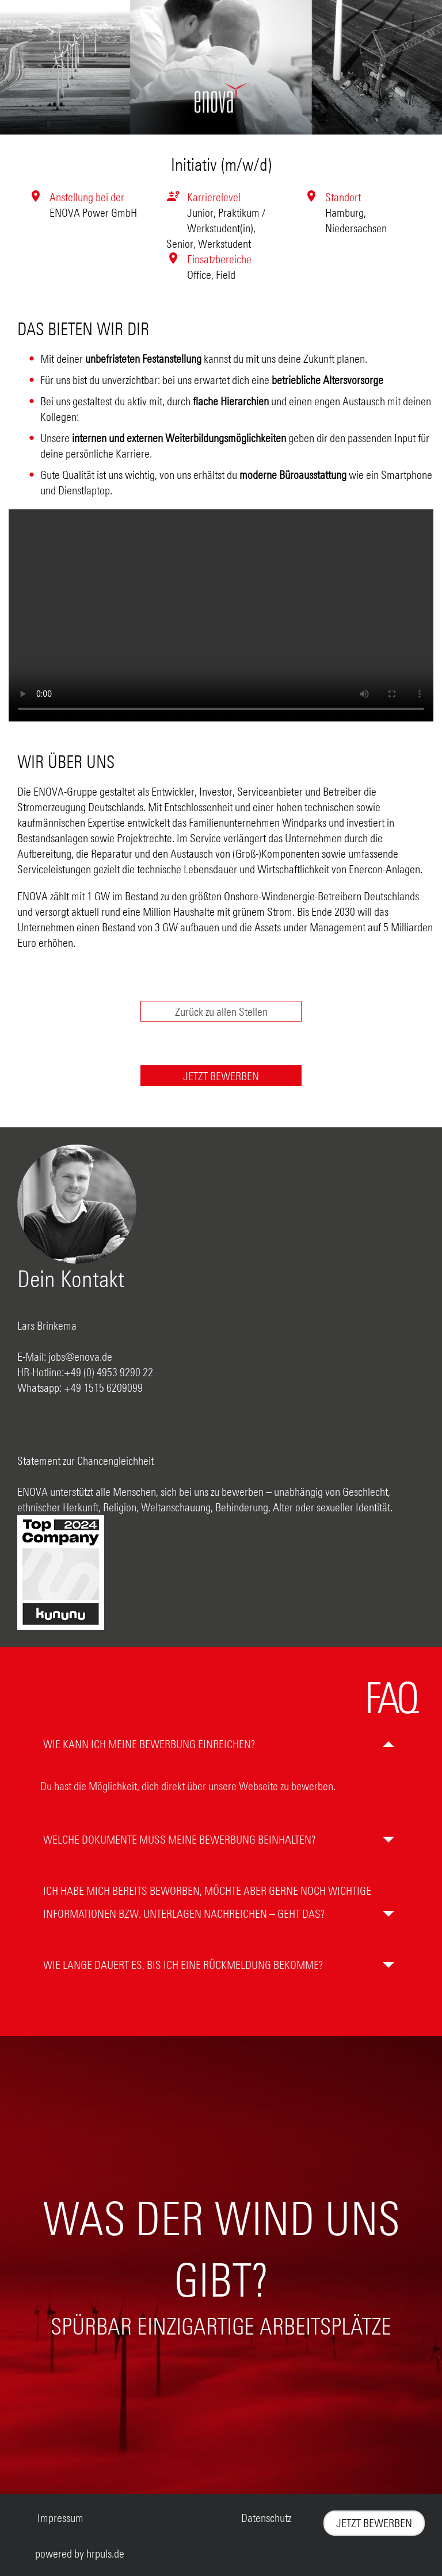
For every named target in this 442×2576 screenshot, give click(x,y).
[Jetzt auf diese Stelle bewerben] (221, 1075)
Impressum (60, 2517)
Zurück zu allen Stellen (221, 1011)
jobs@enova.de (80, 1356)
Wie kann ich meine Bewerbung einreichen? (149, 1743)
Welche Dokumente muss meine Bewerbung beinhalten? (179, 1839)
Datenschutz (266, 2517)
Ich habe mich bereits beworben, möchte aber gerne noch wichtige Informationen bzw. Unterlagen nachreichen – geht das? (207, 1902)
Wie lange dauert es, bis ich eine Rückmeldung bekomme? (183, 1964)
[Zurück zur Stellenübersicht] (221, 1011)
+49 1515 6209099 (103, 1387)
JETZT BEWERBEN (221, 1075)
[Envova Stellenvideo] (221, 615)
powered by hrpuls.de (79, 2553)
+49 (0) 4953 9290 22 (108, 1372)
